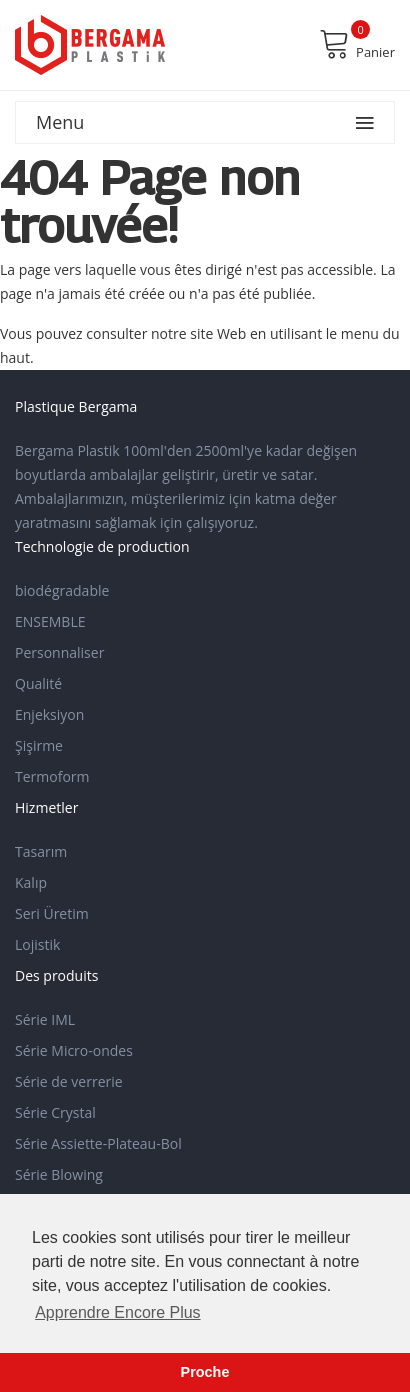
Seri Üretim (52, 913)
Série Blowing (59, 1174)
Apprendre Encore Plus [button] (117, 1312)
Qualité (38, 683)
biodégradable (62, 590)
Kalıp (31, 882)
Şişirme (39, 745)
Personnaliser (59, 652)
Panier (357, 44)
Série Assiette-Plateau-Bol (98, 1143)
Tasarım (41, 851)
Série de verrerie (69, 1081)
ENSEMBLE (50, 621)
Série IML (45, 1019)
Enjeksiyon (49, 714)
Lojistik (37, 944)
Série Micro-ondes (74, 1050)
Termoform (52, 776)
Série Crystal (55, 1112)
